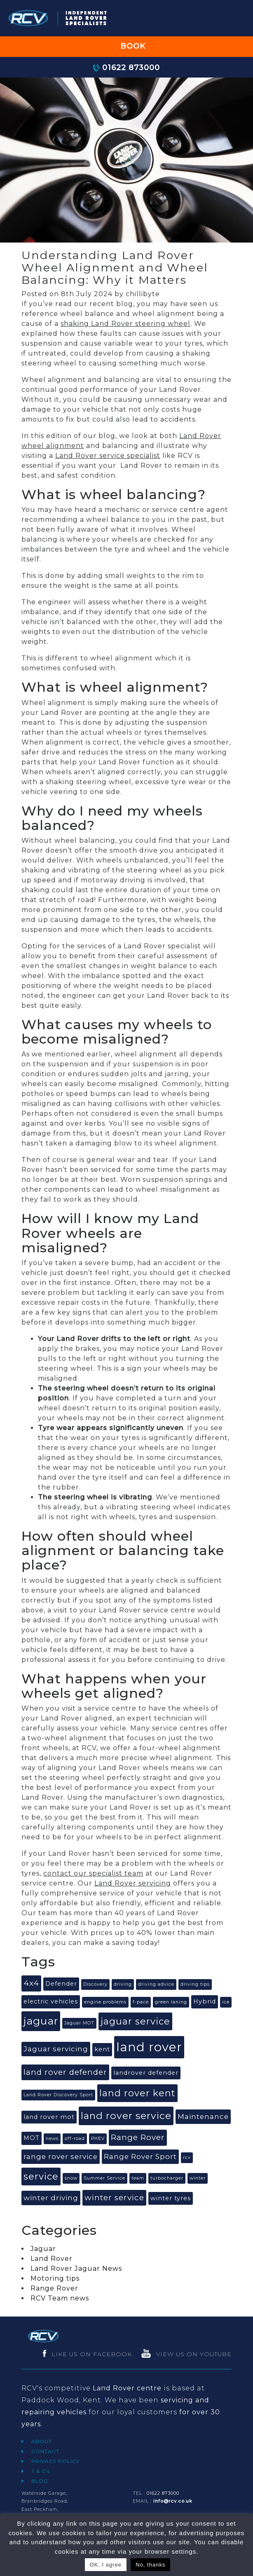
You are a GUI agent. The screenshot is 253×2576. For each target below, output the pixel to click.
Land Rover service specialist (107, 456)
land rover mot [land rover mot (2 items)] (49, 2117)
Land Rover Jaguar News (76, 2268)
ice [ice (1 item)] (226, 2002)
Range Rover (54, 2288)
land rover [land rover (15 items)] (149, 2047)
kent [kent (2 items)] (102, 2049)
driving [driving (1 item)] (123, 1984)
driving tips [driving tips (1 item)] (195, 1984)
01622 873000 (126, 67)
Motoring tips (55, 2278)
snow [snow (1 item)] (71, 2178)
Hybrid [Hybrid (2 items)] (204, 2001)
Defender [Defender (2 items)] (61, 1983)
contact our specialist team (93, 1873)
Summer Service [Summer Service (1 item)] (104, 2178)
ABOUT (41, 2441)
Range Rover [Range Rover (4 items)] (138, 2137)
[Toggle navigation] (236, 18)
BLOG (39, 2481)
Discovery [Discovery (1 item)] (95, 1984)
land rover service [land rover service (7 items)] (126, 2115)
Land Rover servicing (132, 1883)
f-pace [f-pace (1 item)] (141, 2002)
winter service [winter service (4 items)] (114, 2197)
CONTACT (45, 2451)
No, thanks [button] (150, 2565)
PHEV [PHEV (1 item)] (98, 2138)
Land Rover (51, 2259)
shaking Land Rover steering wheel (125, 324)
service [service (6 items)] (41, 2176)
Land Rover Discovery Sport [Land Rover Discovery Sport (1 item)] (58, 2095)
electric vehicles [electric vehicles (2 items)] (50, 2001)
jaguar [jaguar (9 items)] (40, 2021)
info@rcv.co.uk (172, 2501)
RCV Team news (59, 2298)
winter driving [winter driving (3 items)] (50, 2198)
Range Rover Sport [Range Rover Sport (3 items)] (140, 2156)
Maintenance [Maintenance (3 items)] (203, 2116)
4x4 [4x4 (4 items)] (31, 1983)
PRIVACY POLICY (55, 2461)
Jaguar (43, 2249)
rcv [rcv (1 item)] (187, 2157)
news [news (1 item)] (52, 2138)
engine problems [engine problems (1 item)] (105, 2002)
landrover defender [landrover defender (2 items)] (145, 2072)
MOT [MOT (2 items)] (31, 2138)
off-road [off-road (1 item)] (75, 2138)
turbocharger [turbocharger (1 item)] (166, 2178)
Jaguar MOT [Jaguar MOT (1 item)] (79, 2023)
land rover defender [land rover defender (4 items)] (65, 2072)
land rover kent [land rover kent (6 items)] (137, 2093)
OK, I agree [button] (106, 2565)
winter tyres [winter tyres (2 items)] (170, 2198)
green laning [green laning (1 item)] (171, 2002)
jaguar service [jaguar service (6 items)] (135, 2021)
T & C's (40, 2471)
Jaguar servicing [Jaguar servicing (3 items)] (55, 2049)
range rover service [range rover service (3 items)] (60, 2156)
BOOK (126, 46)
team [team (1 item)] (137, 2178)
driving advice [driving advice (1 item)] (156, 1984)
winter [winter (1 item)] (198, 2178)
